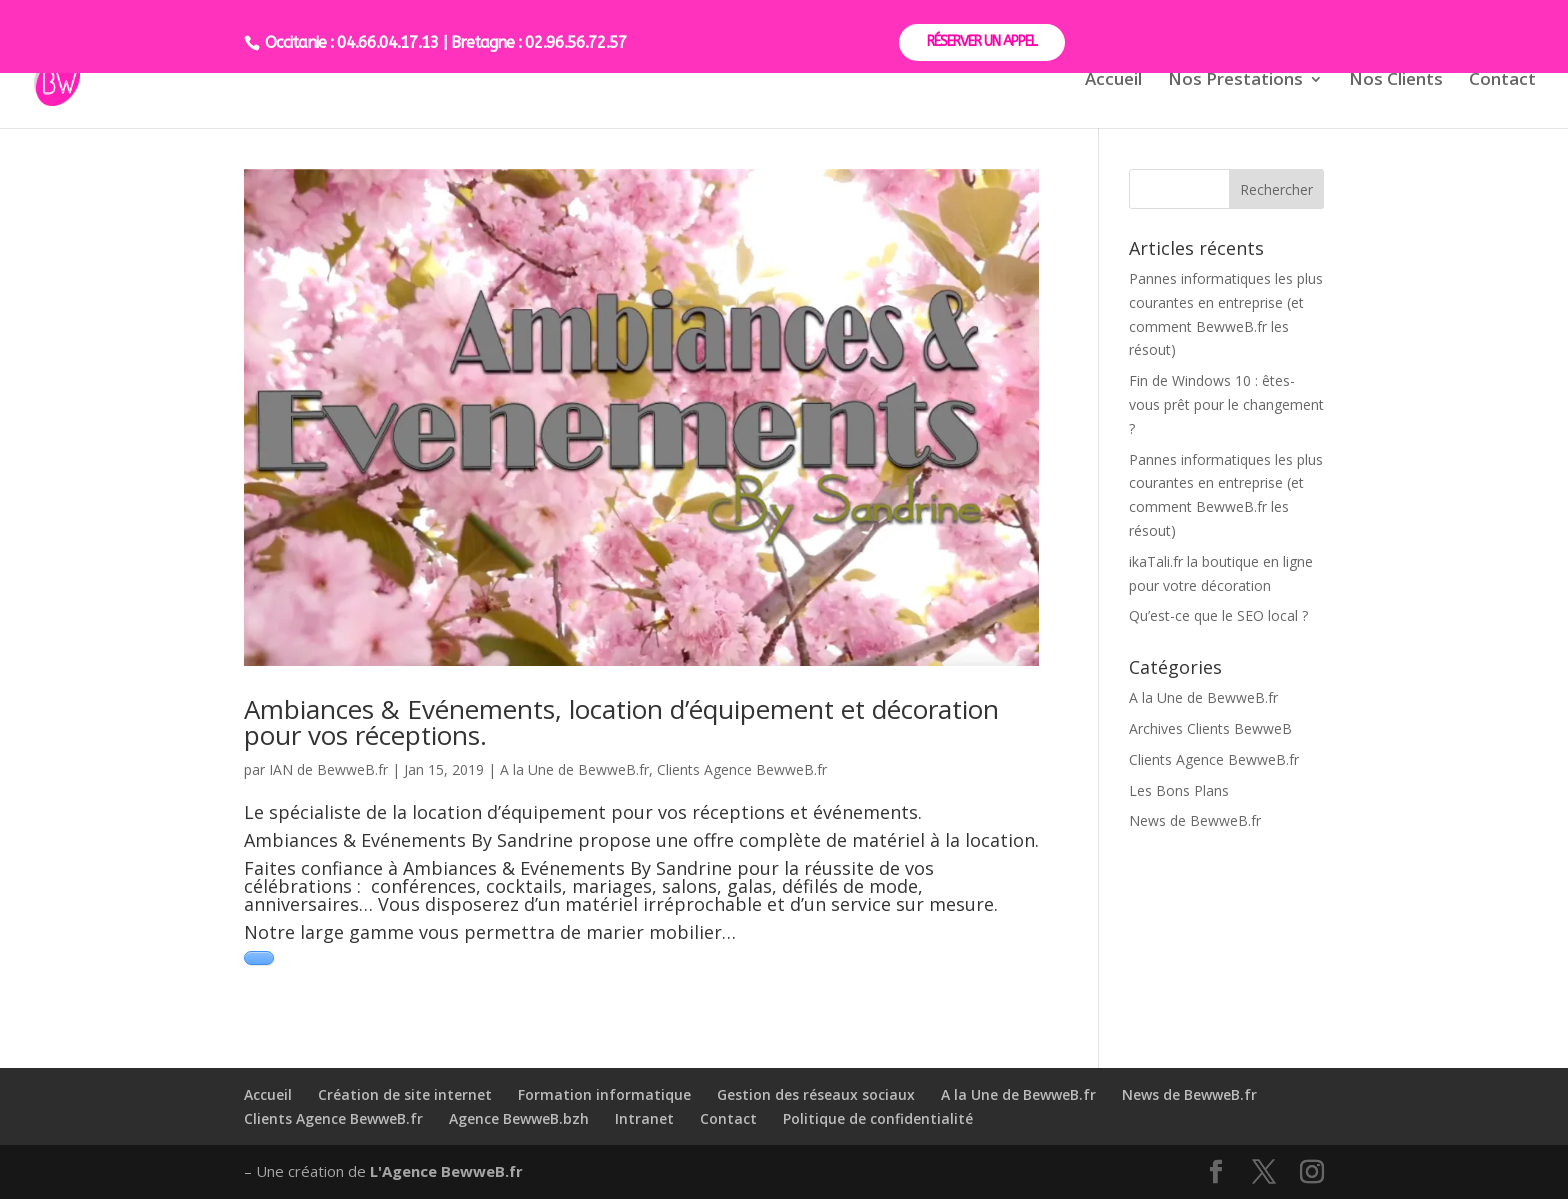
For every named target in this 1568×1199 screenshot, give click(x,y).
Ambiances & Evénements (355, 840)
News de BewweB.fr (1195, 820)
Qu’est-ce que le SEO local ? (1218, 615)
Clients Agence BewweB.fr (742, 769)
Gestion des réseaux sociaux (816, 1094)
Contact (1502, 81)
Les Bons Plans (1179, 790)
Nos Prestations (1235, 81)
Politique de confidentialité (878, 1118)
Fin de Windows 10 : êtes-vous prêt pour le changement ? (1226, 404)
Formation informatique (604, 1094)
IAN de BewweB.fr (328, 769)
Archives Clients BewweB (1210, 728)
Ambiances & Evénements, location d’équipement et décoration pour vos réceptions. (621, 722)
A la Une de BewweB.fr (574, 769)
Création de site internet (405, 1094)
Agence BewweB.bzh (519, 1118)
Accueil (1113, 81)
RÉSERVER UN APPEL (982, 41)
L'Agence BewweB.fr (446, 1171)
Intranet (644, 1118)
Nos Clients (1396, 81)
